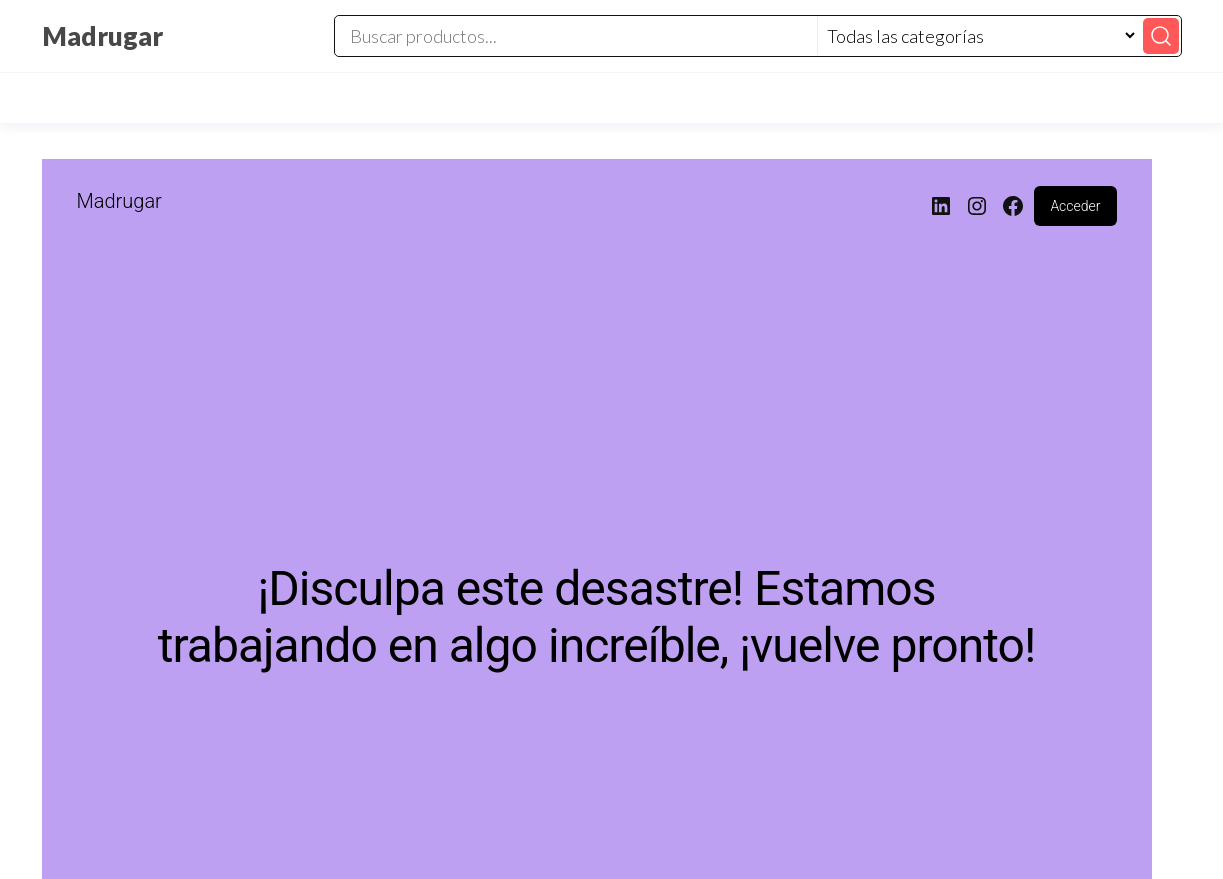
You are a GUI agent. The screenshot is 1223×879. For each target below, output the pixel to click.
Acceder (1075, 206)
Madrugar (102, 36)
